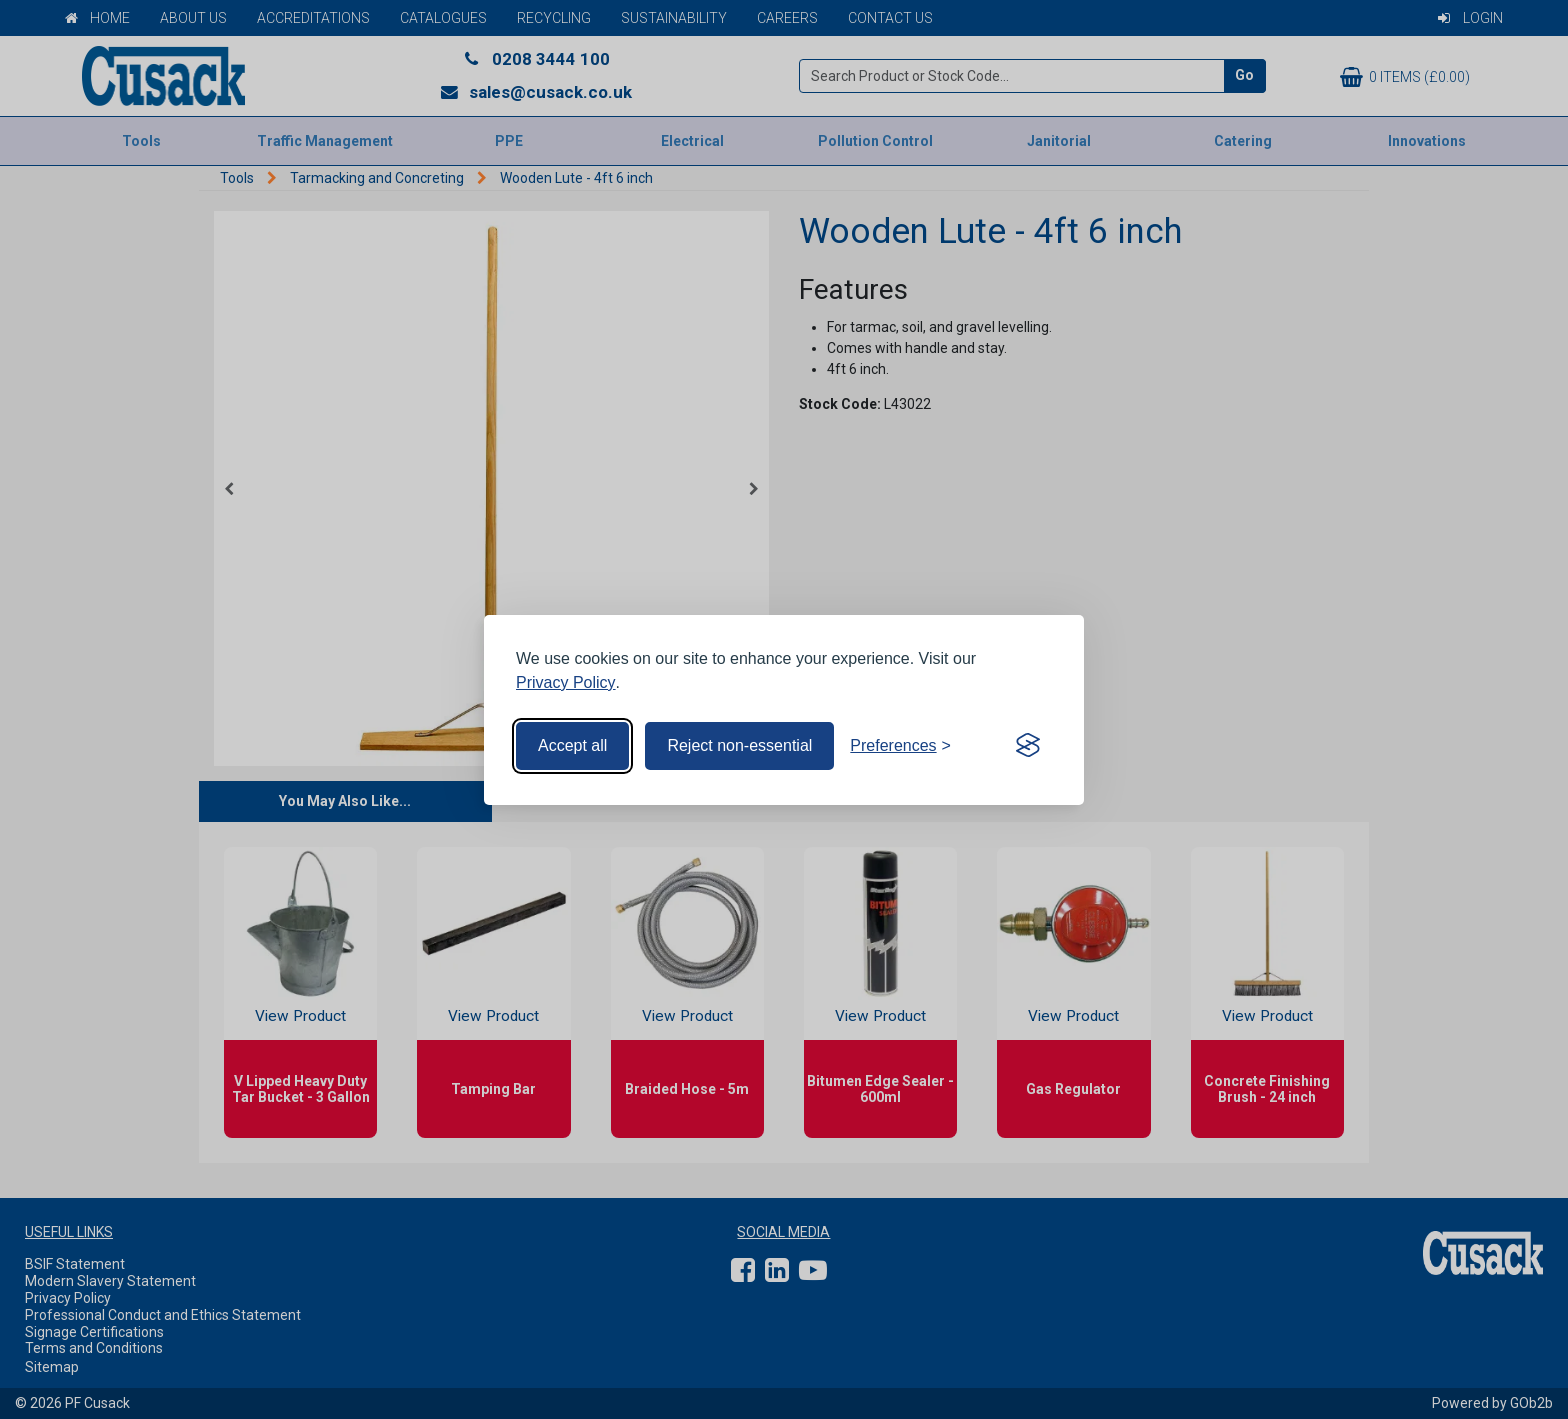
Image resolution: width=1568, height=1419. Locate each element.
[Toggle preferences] (900, 746)
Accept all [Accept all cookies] (572, 745)
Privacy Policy (566, 682)
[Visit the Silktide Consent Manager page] (1028, 746)
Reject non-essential (739, 745)
